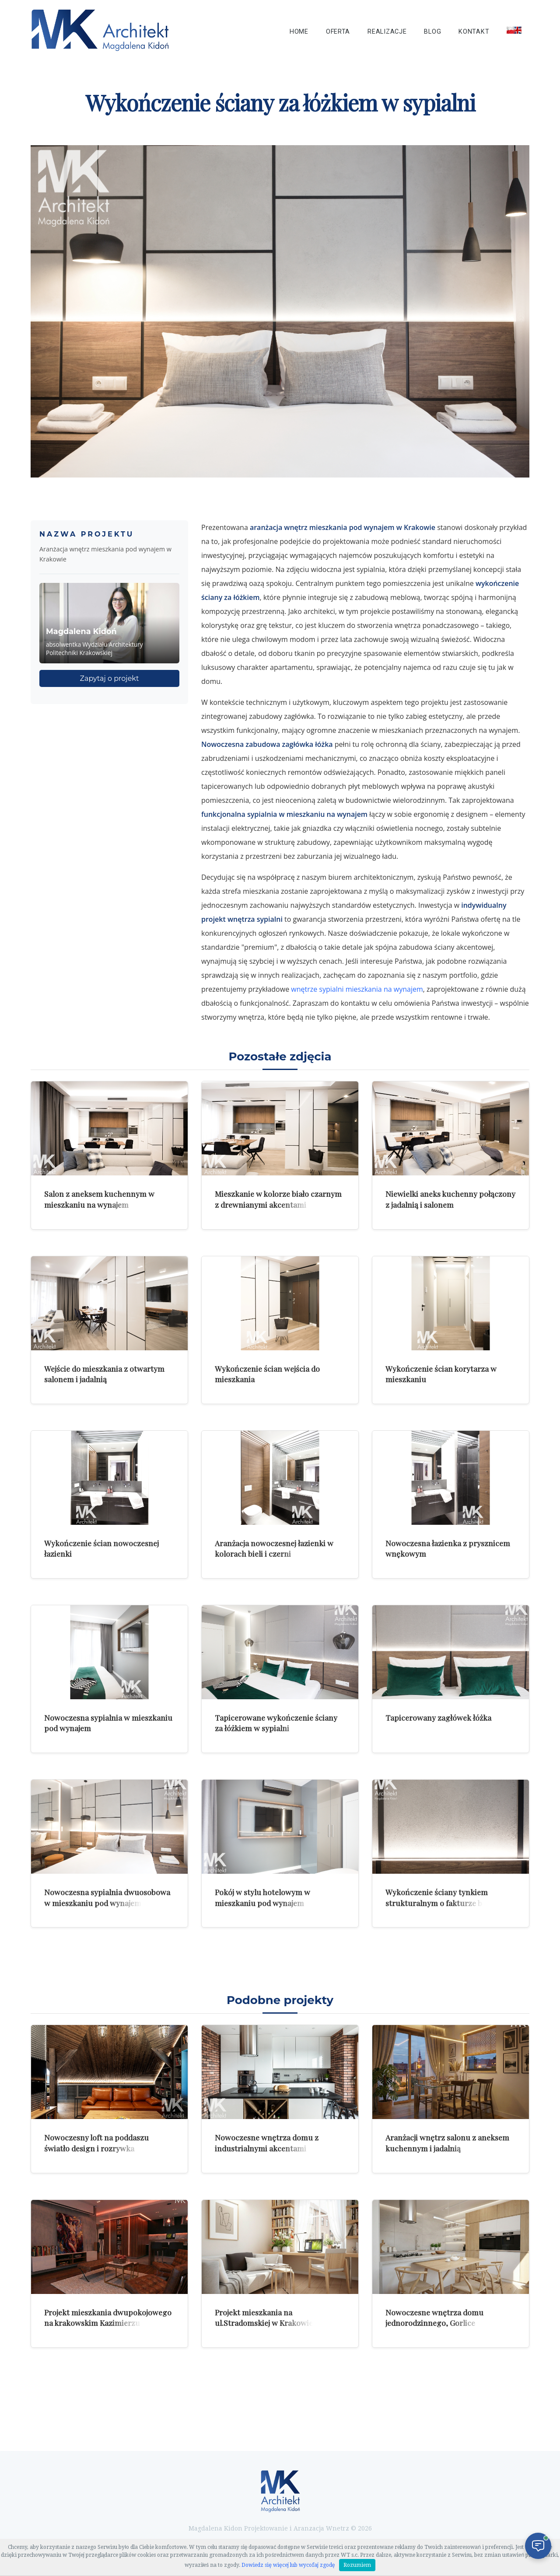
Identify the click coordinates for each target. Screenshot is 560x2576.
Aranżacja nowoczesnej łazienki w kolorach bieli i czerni (274, 1548)
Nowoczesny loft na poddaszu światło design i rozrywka (96, 2142)
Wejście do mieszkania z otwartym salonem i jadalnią (104, 1373)
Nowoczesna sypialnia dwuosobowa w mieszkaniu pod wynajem (107, 1897)
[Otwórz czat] (538, 2546)
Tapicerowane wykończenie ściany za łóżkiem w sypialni (276, 1722)
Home (299, 31)
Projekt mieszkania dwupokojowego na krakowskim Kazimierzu (108, 2317)
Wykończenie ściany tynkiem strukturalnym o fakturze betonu (444, 1897)
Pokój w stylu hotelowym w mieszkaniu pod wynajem (262, 1897)
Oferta (338, 31)
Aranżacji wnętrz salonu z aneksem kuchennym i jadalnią (447, 2142)
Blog (432, 31)
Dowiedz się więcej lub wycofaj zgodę (288, 2565)
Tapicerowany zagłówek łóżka (438, 1717)
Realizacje (387, 31)
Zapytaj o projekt (109, 678)
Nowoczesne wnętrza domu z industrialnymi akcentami (266, 2142)
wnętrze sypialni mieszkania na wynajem (357, 989)
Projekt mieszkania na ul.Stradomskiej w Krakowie (264, 2317)
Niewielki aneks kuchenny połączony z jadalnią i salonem (450, 1199)
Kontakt (473, 31)
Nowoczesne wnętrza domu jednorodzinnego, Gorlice (434, 2317)
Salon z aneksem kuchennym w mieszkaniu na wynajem (99, 1199)
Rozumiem (357, 2565)
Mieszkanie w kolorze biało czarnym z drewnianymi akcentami (278, 1199)
